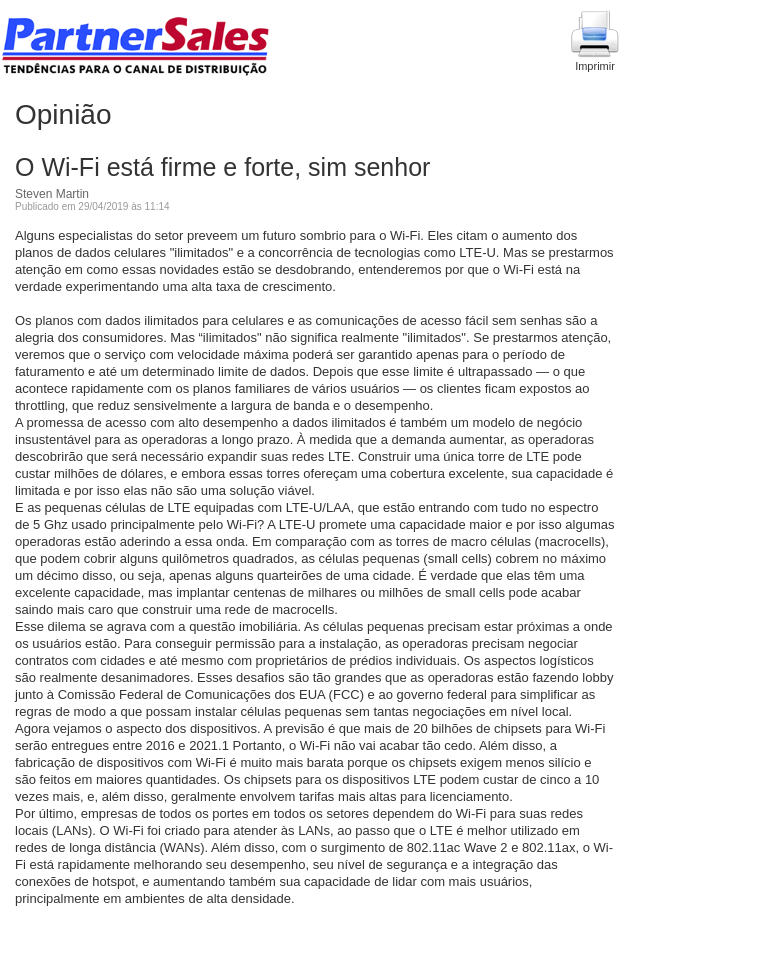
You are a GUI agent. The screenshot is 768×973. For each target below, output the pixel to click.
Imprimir (595, 41)
